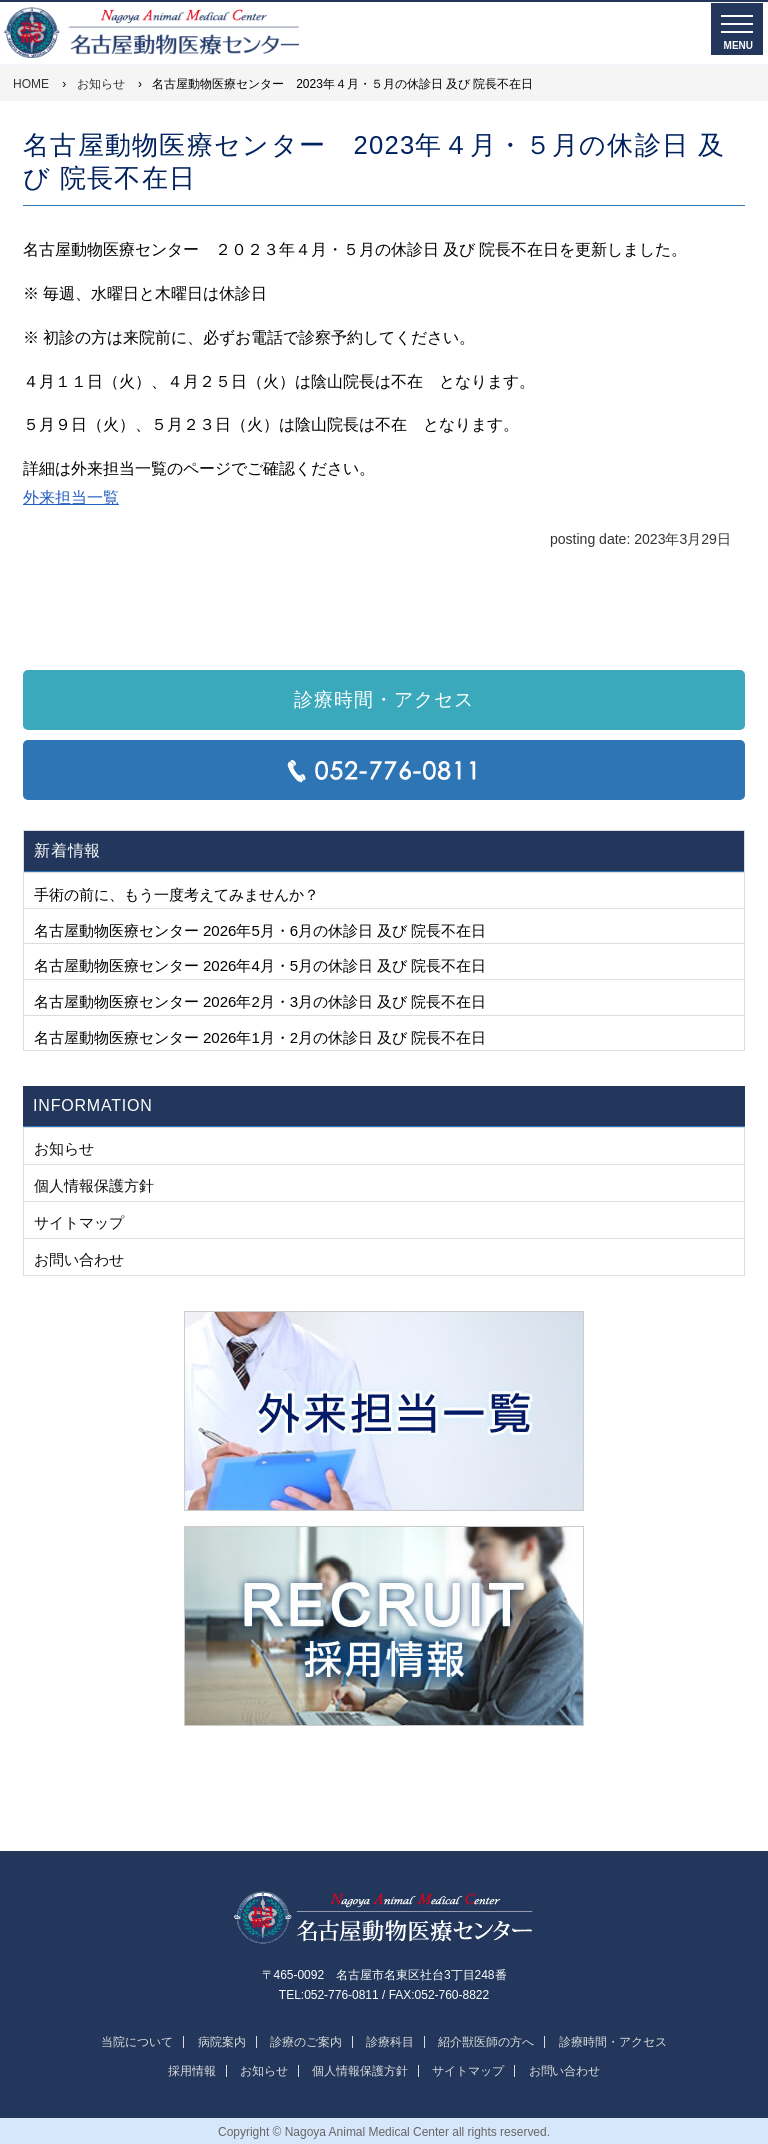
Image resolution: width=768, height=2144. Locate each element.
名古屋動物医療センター (384, 1918)
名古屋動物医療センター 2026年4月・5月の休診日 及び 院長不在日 (260, 965)
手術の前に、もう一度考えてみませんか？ (176, 894)
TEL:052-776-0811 (384, 770)
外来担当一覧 (71, 497)
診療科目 (390, 2042)
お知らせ (64, 1148)
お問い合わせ (79, 1259)
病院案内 (222, 2042)
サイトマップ (79, 1222)
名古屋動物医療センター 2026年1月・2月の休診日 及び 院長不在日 (260, 1037)
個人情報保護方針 (94, 1185)
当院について (137, 2042)
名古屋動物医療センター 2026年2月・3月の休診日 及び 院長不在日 (260, 1001)
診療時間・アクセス (384, 699)
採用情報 (192, 2071)
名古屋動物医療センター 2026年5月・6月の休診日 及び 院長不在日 (260, 930)
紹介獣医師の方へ (486, 2042)
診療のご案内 (306, 2042)
